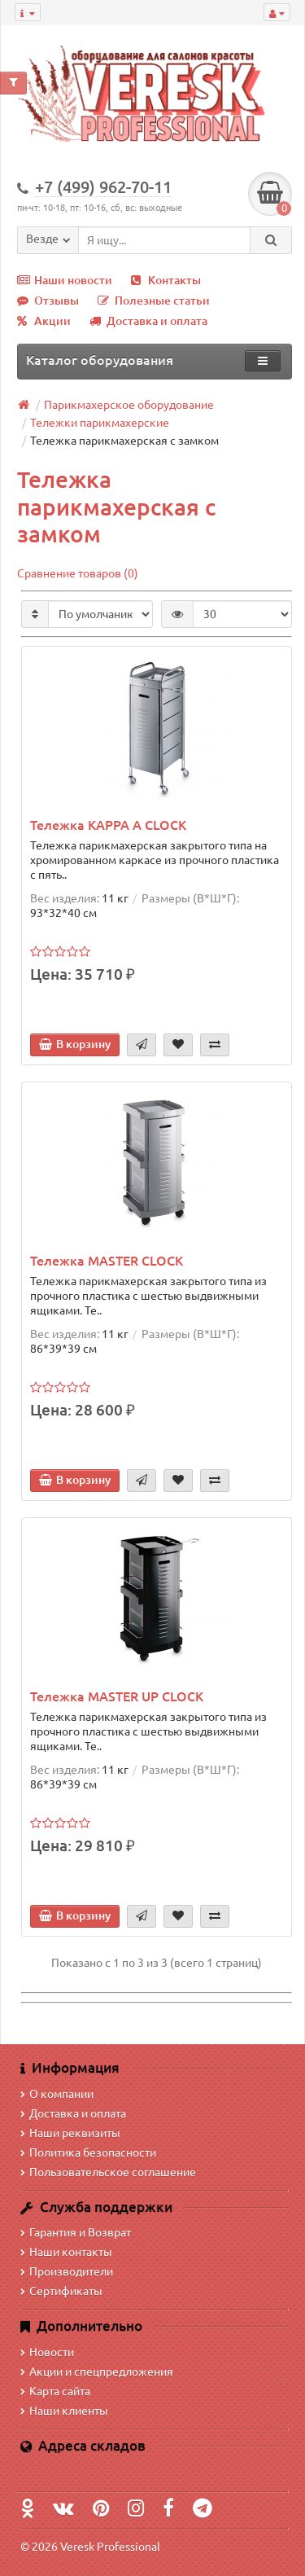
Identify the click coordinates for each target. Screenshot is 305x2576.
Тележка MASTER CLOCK (106, 1260)
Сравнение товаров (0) (77, 573)
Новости (47, 2352)
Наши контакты (66, 2251)
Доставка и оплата (148, 320)
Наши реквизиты (70, 2132)
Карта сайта (55, 2391)
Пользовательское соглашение (108, 2172)
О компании (57, 2093)
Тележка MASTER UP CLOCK (116, 1696)
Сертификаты (61, 2290)
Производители (66, 2271)
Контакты (166, 280)
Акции (44, 320)
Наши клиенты (64, 2410)
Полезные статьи (154, 300)
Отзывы (48, 300)
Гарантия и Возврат (75, 2232)
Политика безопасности (88, 2152)
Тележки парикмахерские (99, 422)
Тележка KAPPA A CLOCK (108, 825)
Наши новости (64, 280)
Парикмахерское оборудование (129, 404)
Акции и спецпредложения (96, 2371)
